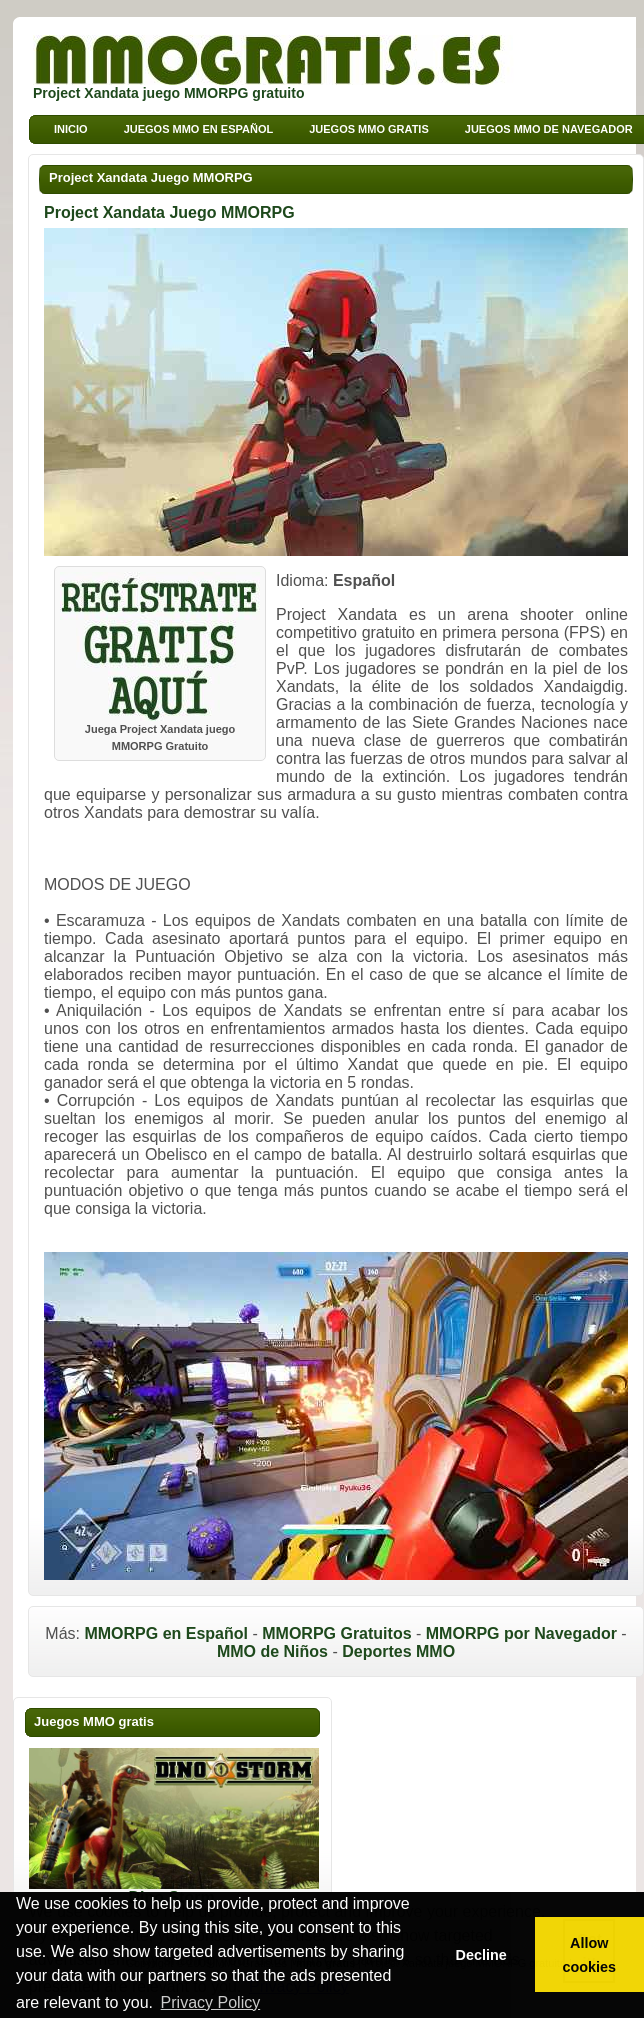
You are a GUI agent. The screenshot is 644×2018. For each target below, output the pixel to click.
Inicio (71, 129)
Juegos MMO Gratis (369, 129)
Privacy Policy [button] (211, 2002)
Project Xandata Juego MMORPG (151, 177)
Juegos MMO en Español (199, 129)
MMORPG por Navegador (521, 1633)
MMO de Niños (272, 1651)
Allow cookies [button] (590, 1955)
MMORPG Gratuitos (336, 1633)
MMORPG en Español (166, 1633)
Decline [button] (480, 1955)
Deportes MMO (398, 1651)
